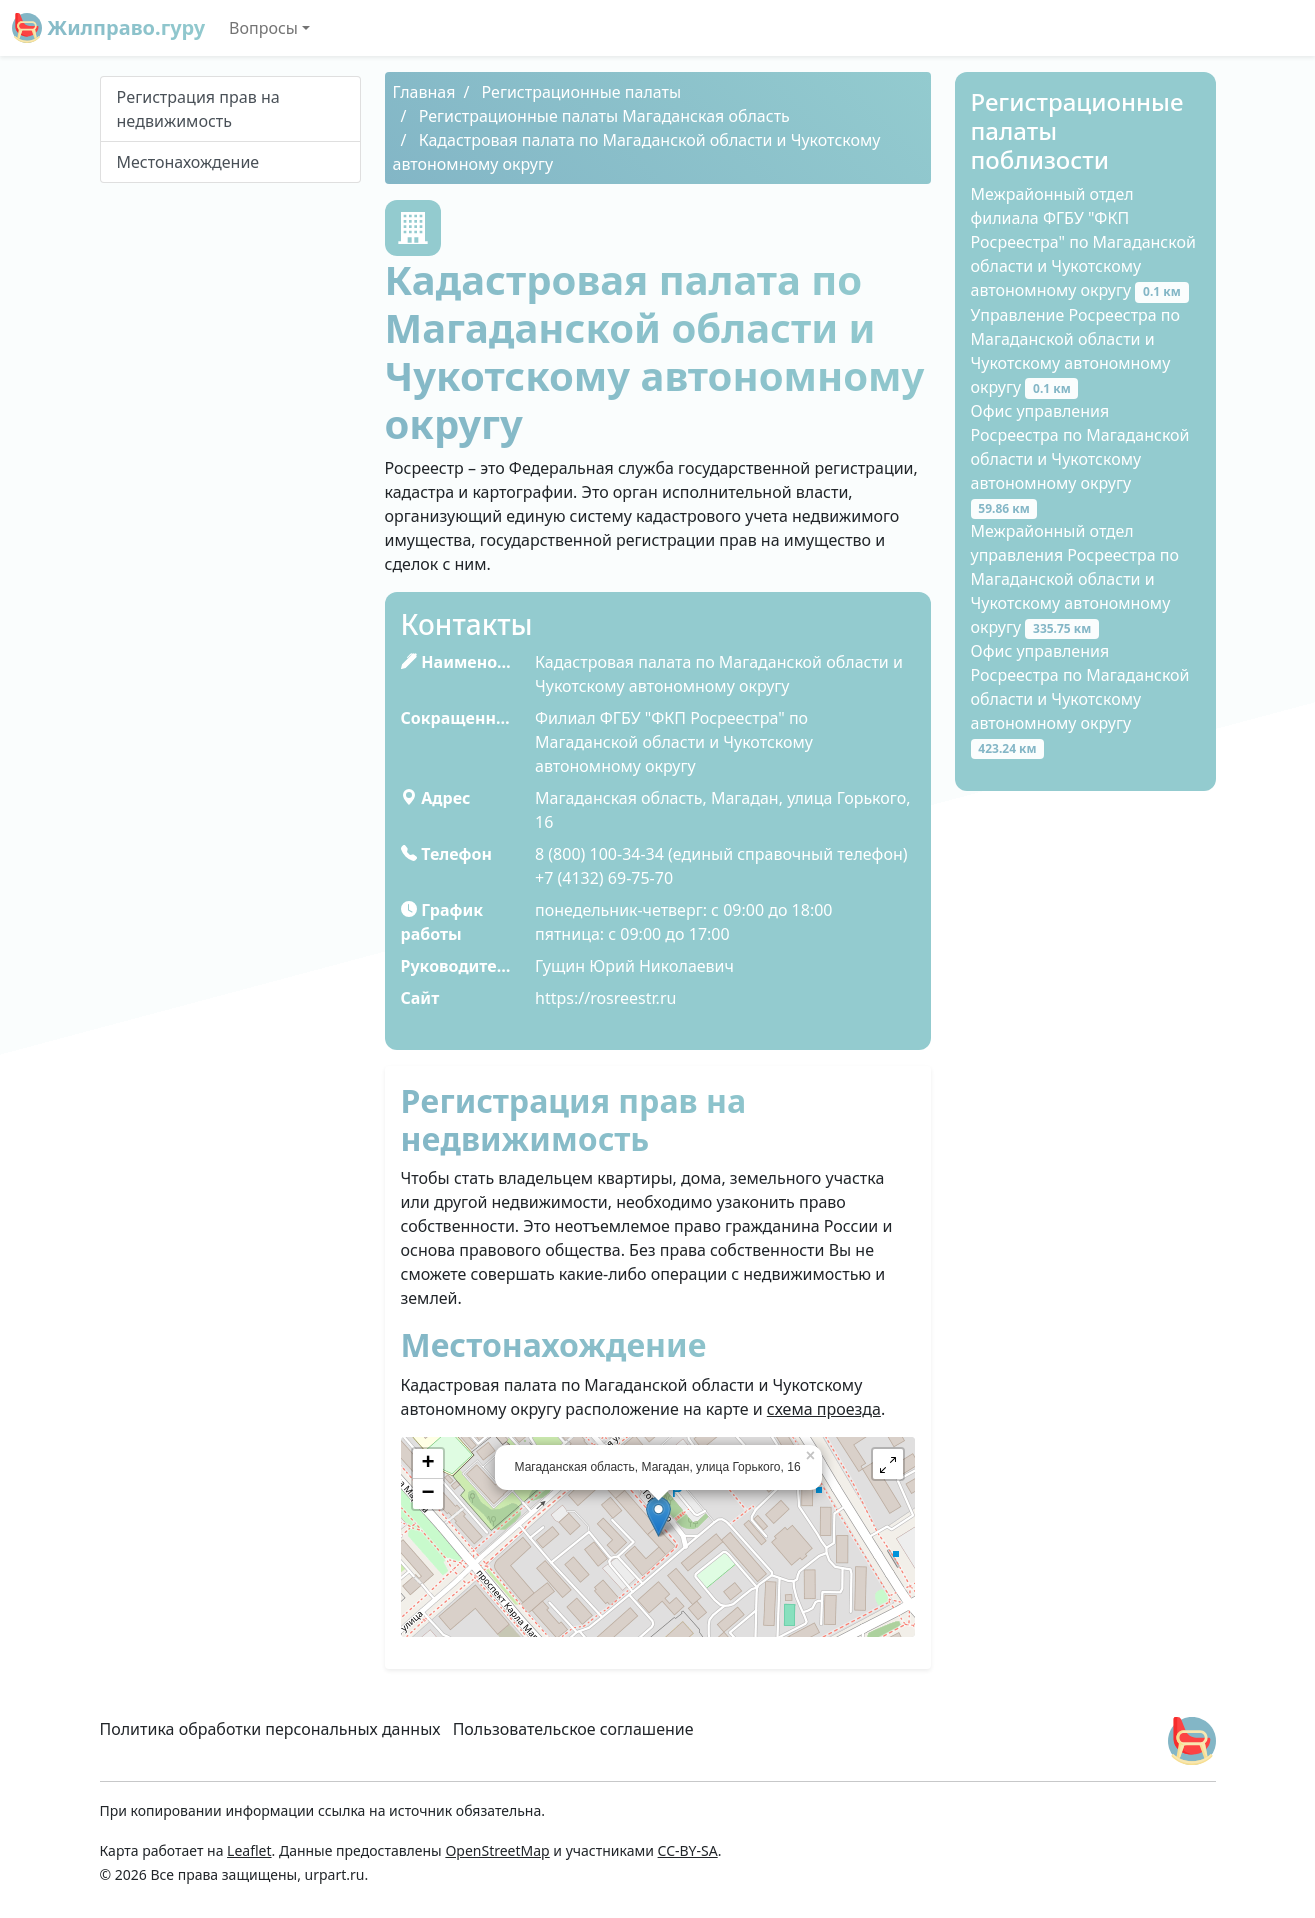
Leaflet (249, 1850)
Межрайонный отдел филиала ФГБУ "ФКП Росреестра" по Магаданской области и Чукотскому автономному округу (1083, 242)
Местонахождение (188, 162)
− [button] (427, 1494)
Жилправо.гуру (108, 28)
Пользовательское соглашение (573, 1729)
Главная (424, 92)
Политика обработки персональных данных (270, 1729)
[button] (888, 1464)
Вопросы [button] (263, 28)
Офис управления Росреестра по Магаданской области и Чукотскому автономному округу (1080, 459)
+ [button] (427, 1464)
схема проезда (824, 1409)
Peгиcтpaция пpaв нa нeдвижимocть (198, 109)
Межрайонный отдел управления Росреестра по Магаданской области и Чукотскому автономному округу (1075, 579)
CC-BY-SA (688, 1850)
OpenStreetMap (497, 1850)
